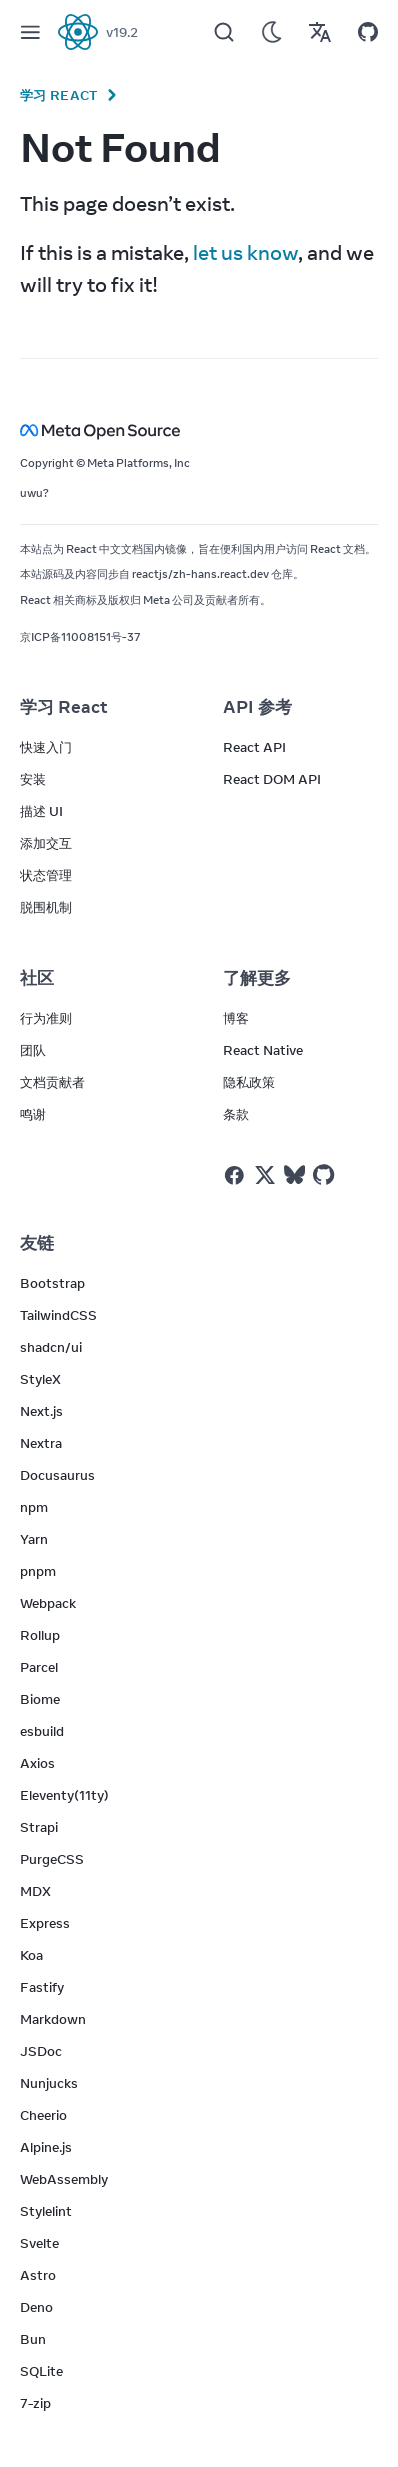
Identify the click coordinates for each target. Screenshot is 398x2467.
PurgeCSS (52, 1859)
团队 (33, 1050)
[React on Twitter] (265, 1175)
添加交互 (46, 843)
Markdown (53, 2019)
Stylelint (46, 2211)
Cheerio (43, 2115)
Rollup (40, 1635)
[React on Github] (326, 1175)
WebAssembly (64, 2179)
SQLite (41, 2371)
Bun (33, 2339)
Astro (38, 2275)
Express (45, 1923)
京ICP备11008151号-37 (80, 637)
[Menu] (30, 32)
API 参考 (257, 707)
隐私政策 (249, 1082)
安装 (33, 779)
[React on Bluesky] (294, 1174)
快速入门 (46, 747)
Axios (37, 1763)
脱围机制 (46, 907)
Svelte (39, 2243)
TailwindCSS (58, 1315)
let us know (245, 252)
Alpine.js (46, 2147)
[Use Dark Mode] (272, 32)
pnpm (38, 1571)
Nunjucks (49, 2083)
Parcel (39, 1667)
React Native (263, 1050)
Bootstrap (52, 1283)
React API (254, 747)
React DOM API (272, 779)
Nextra (41, 1443)
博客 (236, 1018)
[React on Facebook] (234, 1175)
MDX (35, 1891)
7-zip (35, 2403)
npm (34, 1507)
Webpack (48, 1603)
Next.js (41, 1411)
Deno (36, 2307)
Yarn (34, 1539)
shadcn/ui (51, 1347)
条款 (236, 1114)
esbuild (42, 1731)
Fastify (42, 1987)
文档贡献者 (52, 1082)
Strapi (39, 1827)
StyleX (40, 1379)
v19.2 (122, 32)
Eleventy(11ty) (64, 1795)
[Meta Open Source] (199, 430)
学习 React (59, 95)
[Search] (224, 32)
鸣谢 (33, 1114)
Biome (40, 1699)
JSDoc (41, 2051)
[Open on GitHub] (368, 32)
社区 (37, 978)
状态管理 (46, 875)
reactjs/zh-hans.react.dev (200, 574)
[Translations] (320, 32)
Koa (31, 1955)
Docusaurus (57, 1475)
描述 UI (41, 811)
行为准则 (46, 1018)
